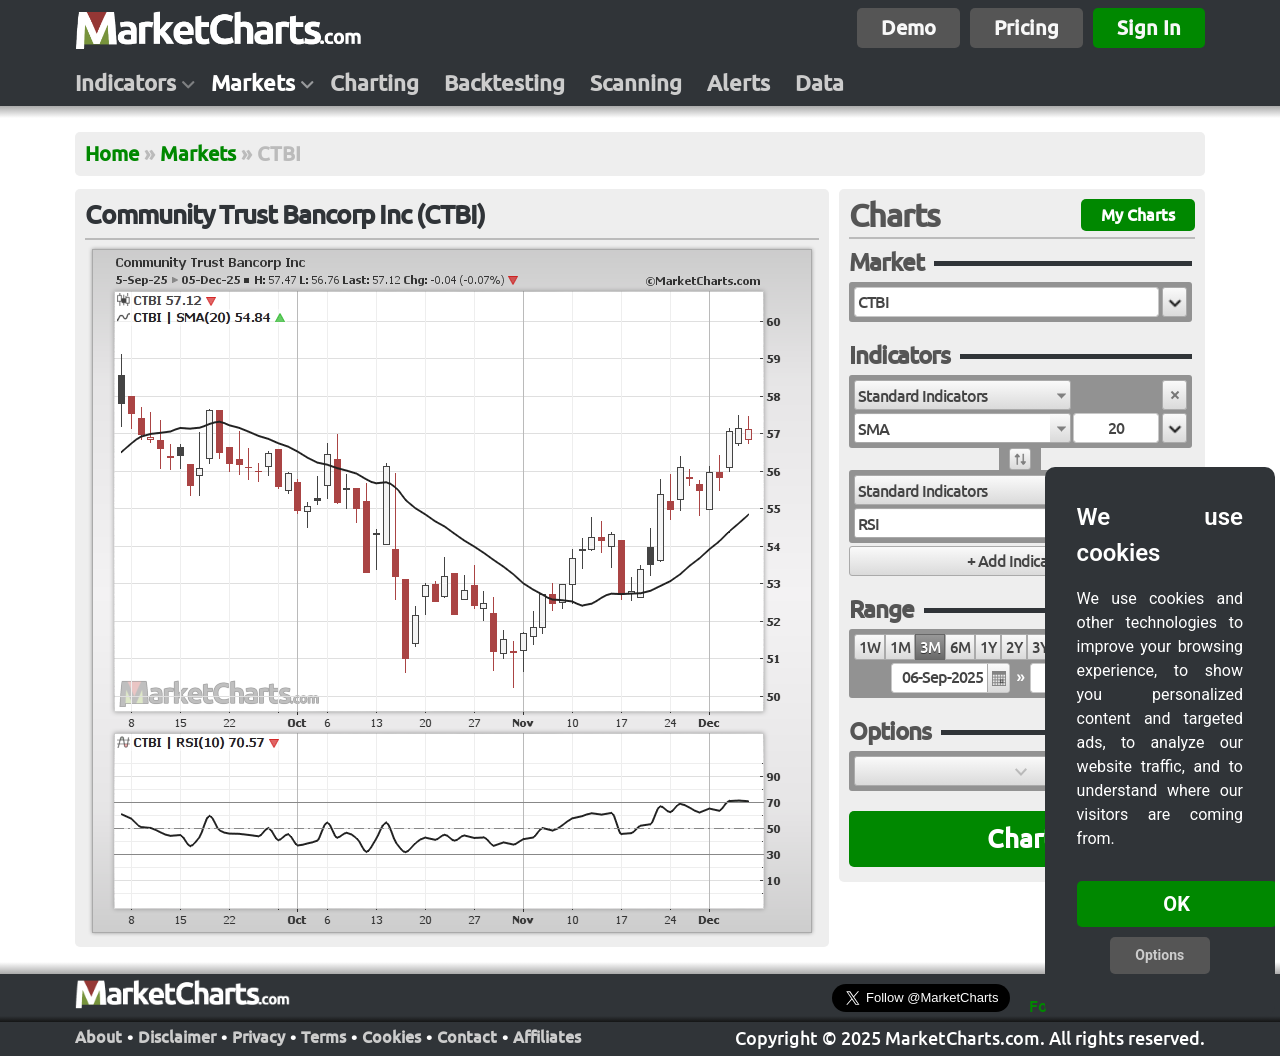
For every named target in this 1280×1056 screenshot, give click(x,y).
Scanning (636, 83)
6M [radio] (960, 647)
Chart (1020, 838)
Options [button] (1159, 955)
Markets (253, 83)
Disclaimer (177, 1035)
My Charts (1138, 215)
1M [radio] (900, 647)
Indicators (125, 83)
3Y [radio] (1040, 647)
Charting (374, 83)
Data (819, 83)
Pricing (1026, 27)
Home (112, 153)
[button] (1174, 302)
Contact (467, 1035)
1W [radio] (869, 647)
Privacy (258, 1035)
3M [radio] (930, 647)
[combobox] (962, 395)
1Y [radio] (988, 647)
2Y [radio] (1014, 647)
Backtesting (504, 83)
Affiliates (547, 1035)
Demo (908, 27)
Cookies (391, 1035)
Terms (323, 1035)
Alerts (738, 83)
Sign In (1149, 27)
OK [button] (1176, 904)
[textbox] (1006, 302)
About (98, 1035)
